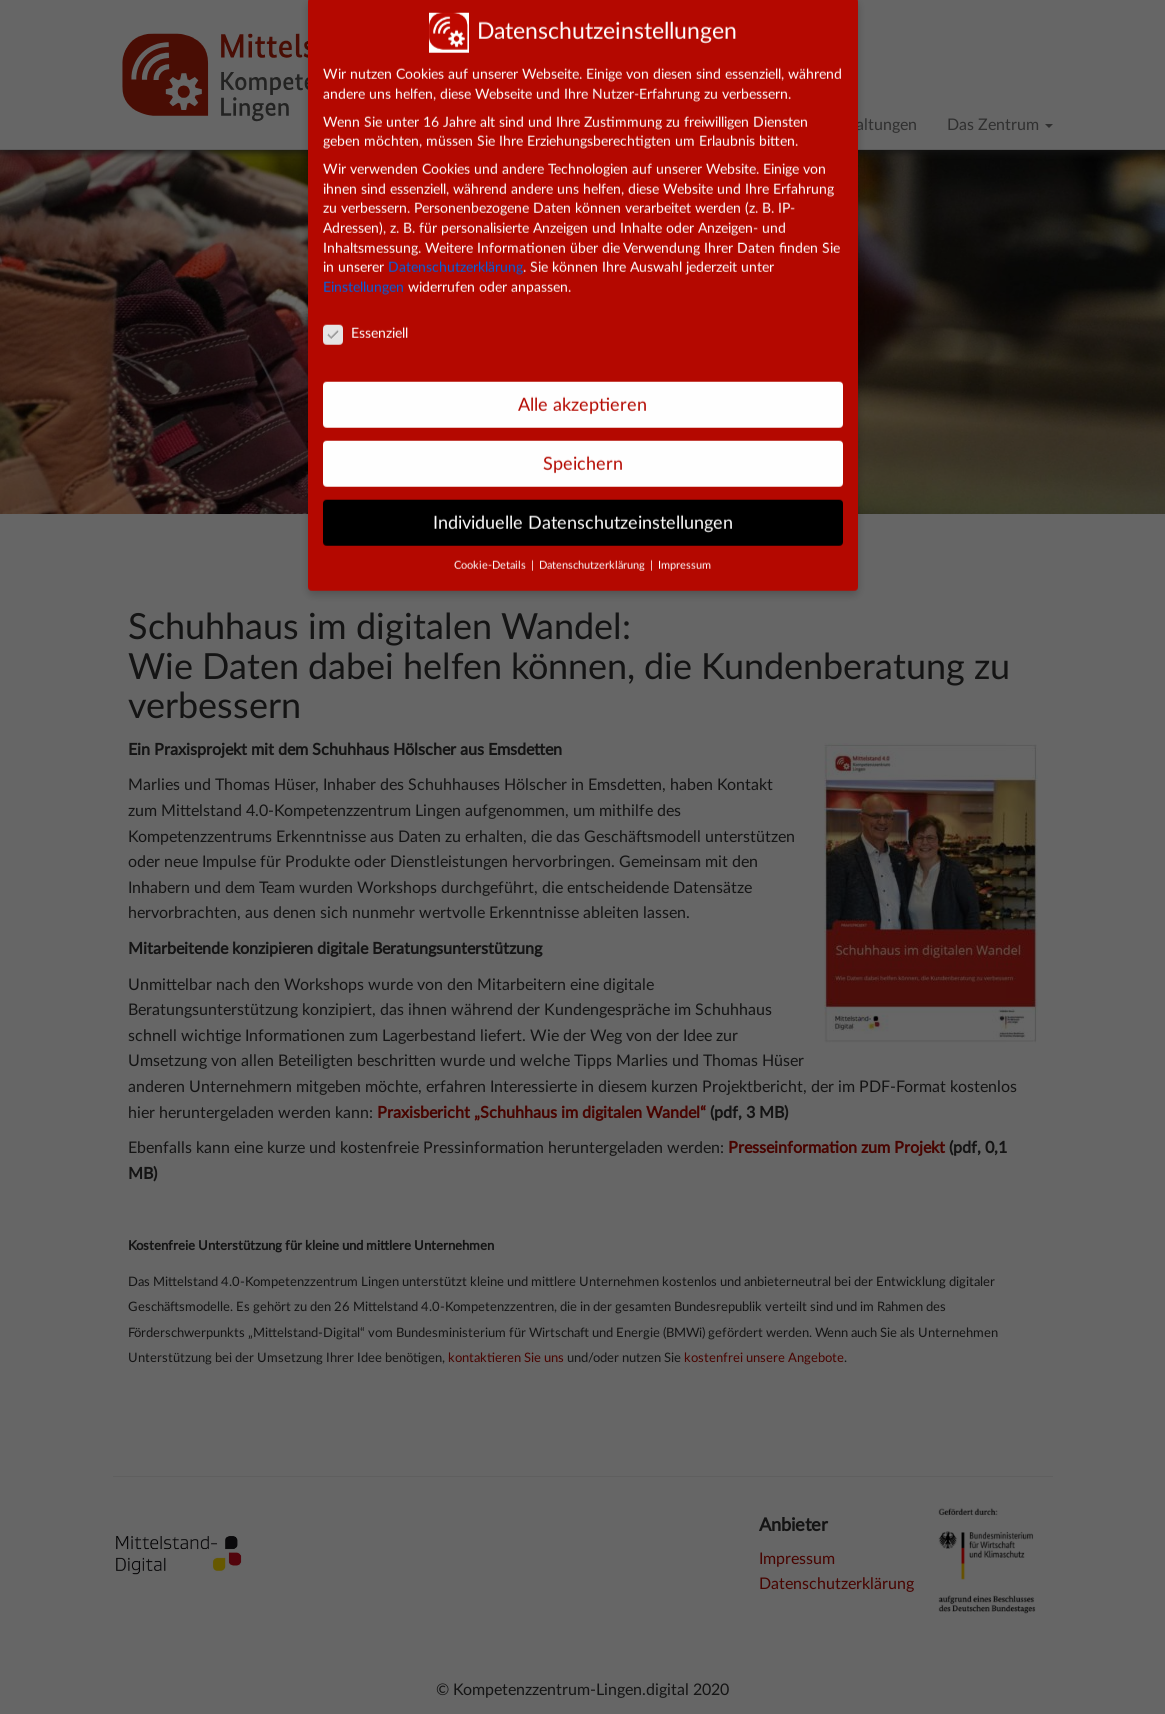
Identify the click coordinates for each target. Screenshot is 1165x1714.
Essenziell (365, 319)
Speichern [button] (583, 448)
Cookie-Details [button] (491, 551)
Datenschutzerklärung (455, 253)
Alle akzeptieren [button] (582, 389)
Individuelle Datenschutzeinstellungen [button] (583, 507)
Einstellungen (363, 273)
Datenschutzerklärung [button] (593, 551)
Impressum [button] (684, 551)
